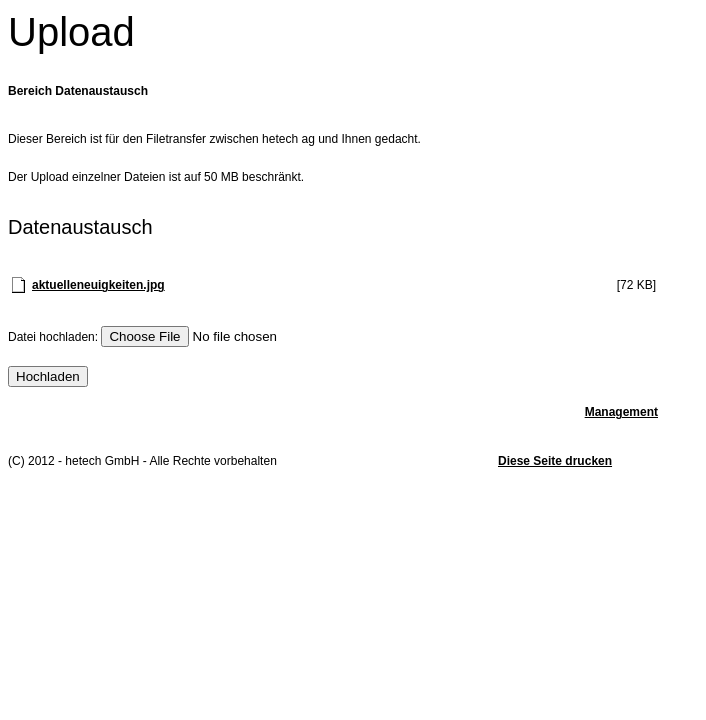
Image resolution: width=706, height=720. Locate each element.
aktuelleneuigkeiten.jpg (98, 285)
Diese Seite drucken (555, 461)
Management (621, 412)
